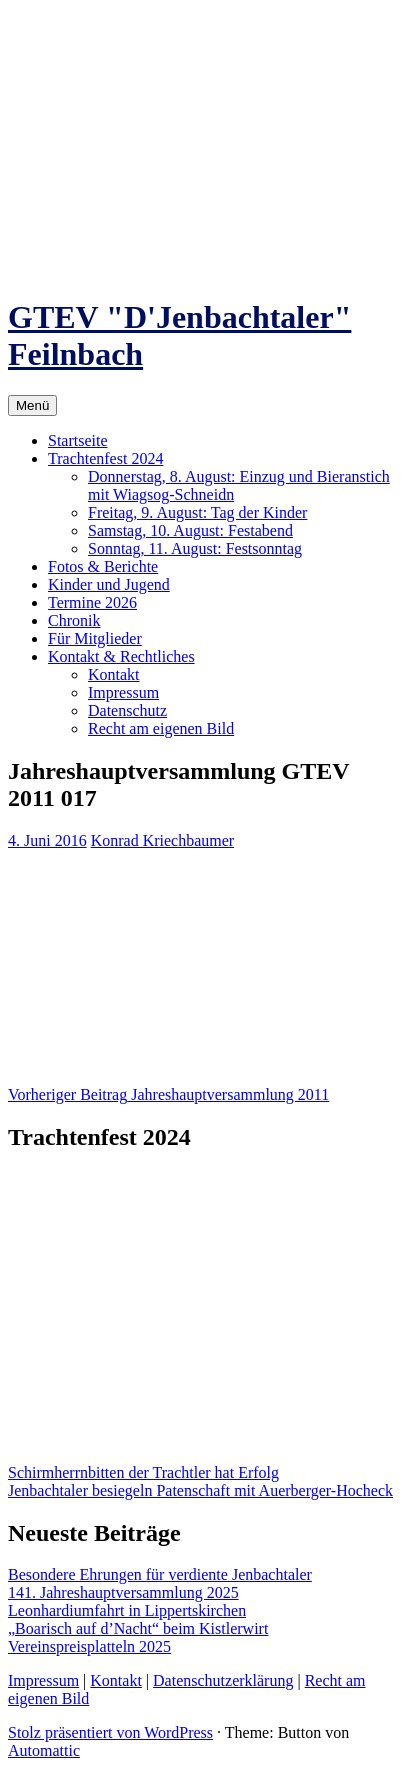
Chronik (74, 620)
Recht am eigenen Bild (161, 728)
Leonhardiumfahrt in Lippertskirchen (127, 1610)
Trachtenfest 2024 (105, 458)
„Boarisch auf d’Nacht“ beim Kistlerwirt (138, 1628)
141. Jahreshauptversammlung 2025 (123, 1592)
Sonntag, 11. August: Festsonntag (195, 548)
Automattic (44, 1750)
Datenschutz (127, 710)
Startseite (78, 440)
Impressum (123, 692)
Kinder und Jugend (109, 584)
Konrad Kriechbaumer (163, 840)
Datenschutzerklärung (223, 1680)
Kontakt (114, 674)
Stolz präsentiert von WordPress (110, 1732)
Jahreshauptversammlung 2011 (168, 1094)
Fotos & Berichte (103, 566)
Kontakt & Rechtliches (121, 656)
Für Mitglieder (95, 638)
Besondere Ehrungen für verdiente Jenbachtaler (160, 1574)
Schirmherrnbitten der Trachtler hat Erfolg (143, 1472)
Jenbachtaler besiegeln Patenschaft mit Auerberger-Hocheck (200, 1490)
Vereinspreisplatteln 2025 (89, 1646)
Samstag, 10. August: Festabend (190, 530)
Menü (32, 405)
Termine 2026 (92, 602)
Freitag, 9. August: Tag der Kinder (197, 512)
